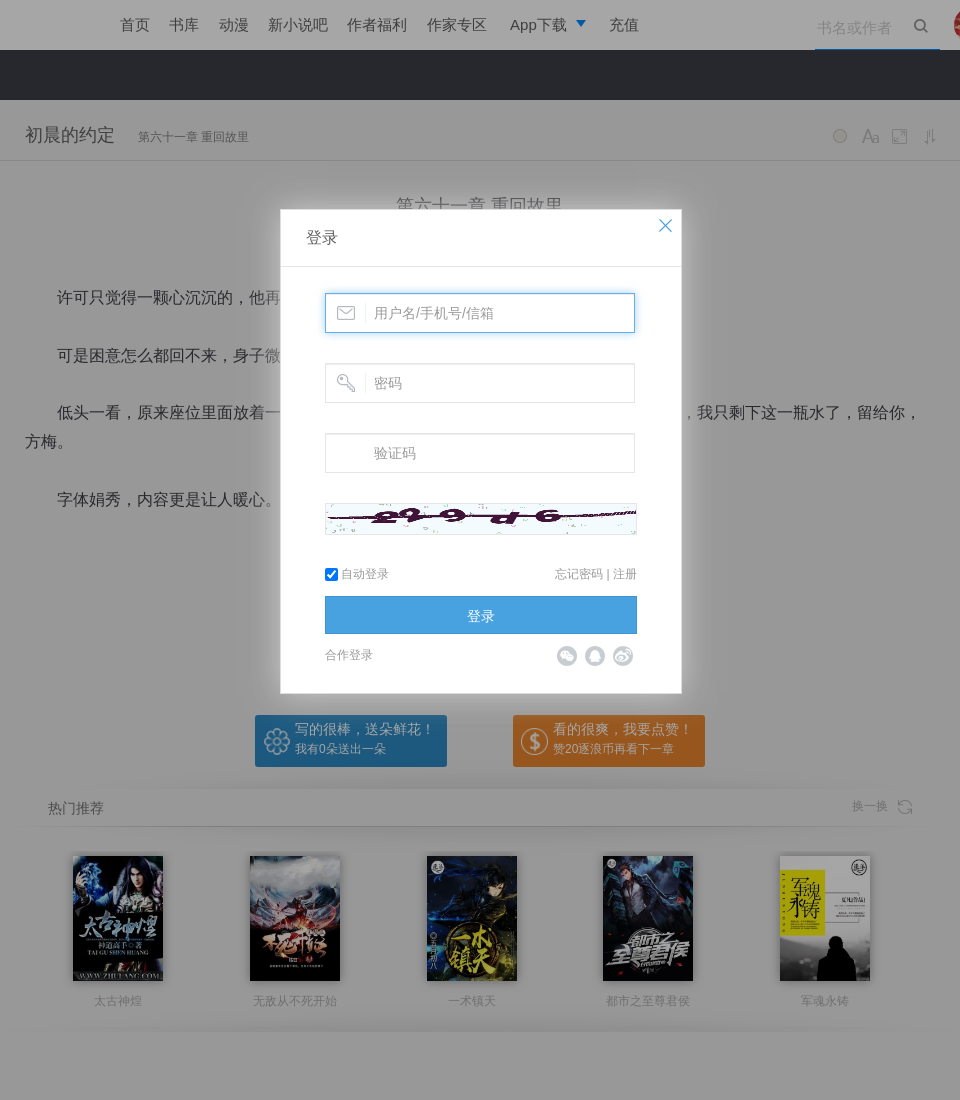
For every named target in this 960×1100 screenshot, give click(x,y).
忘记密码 (579, 574)
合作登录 (349, 655)
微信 (567, 656)
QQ (595, 656)
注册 (625, 574)
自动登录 (357, 574)
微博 (623, 656)
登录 (322, 237)
